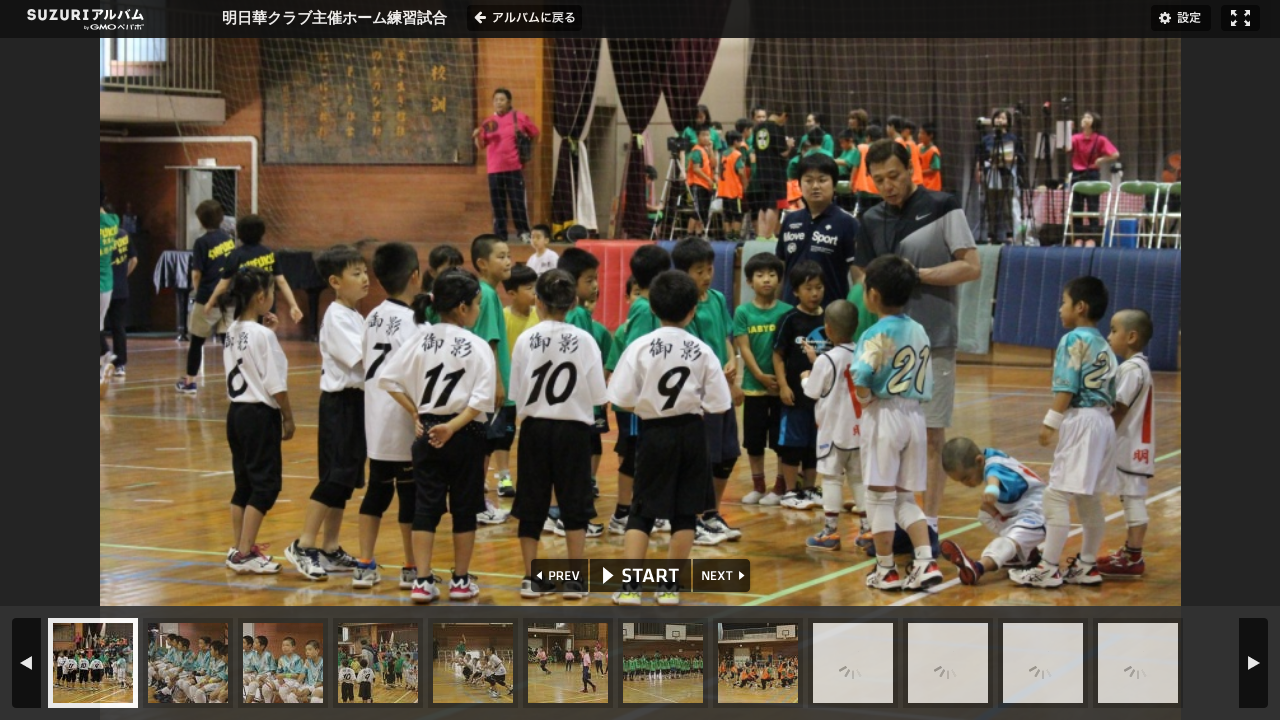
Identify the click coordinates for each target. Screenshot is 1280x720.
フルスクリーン (1240, 18)
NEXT (723, 575)
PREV (557, 575)
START (640, 575)
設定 (1181, 18)
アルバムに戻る (524, 18)
